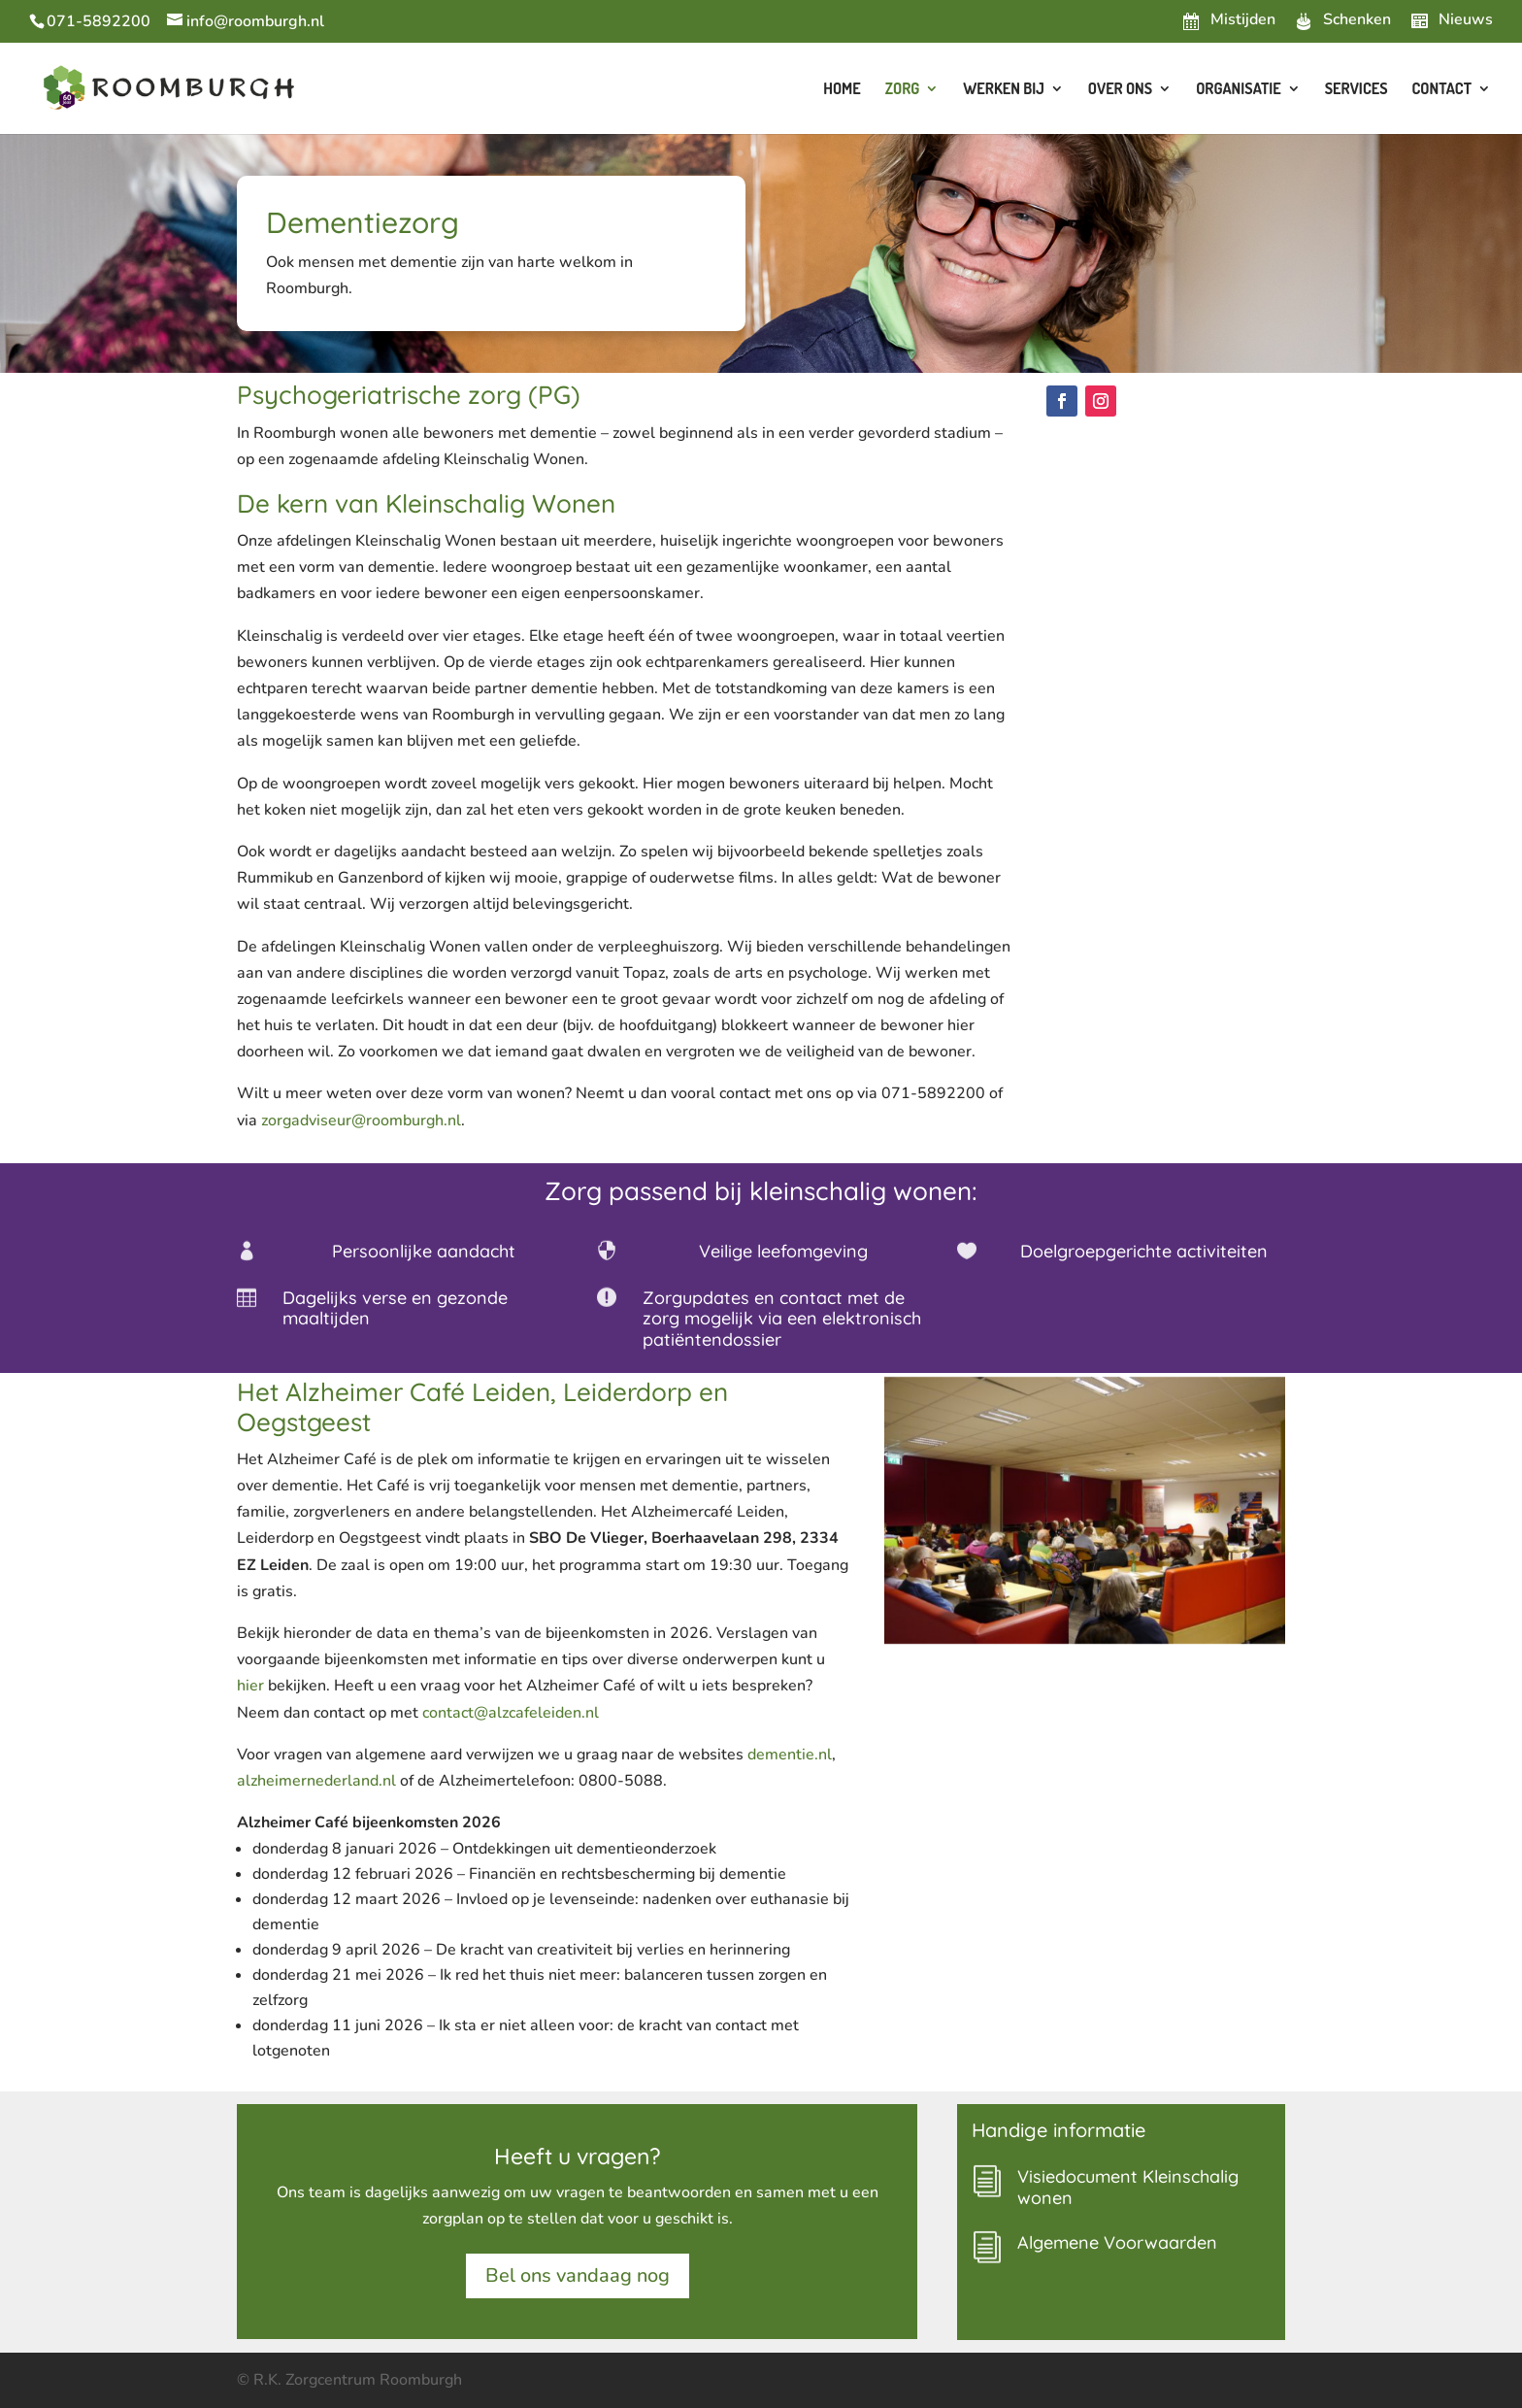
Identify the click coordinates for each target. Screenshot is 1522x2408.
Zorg (902, 90)
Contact (1442, 90)
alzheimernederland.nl (316, 1780)
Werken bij (1003, 90)
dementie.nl (789, 1754)
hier (250, 1685)
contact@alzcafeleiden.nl (510, 1712)
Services (1356, 90)
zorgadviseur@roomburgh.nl (361, 1120)
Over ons (1120, 90)
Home (842, 90)
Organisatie (1238, 90)
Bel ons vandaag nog (577, 2275)
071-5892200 (98, 21)
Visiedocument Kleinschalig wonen (1128, 2187)
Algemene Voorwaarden (1117, 2242)
